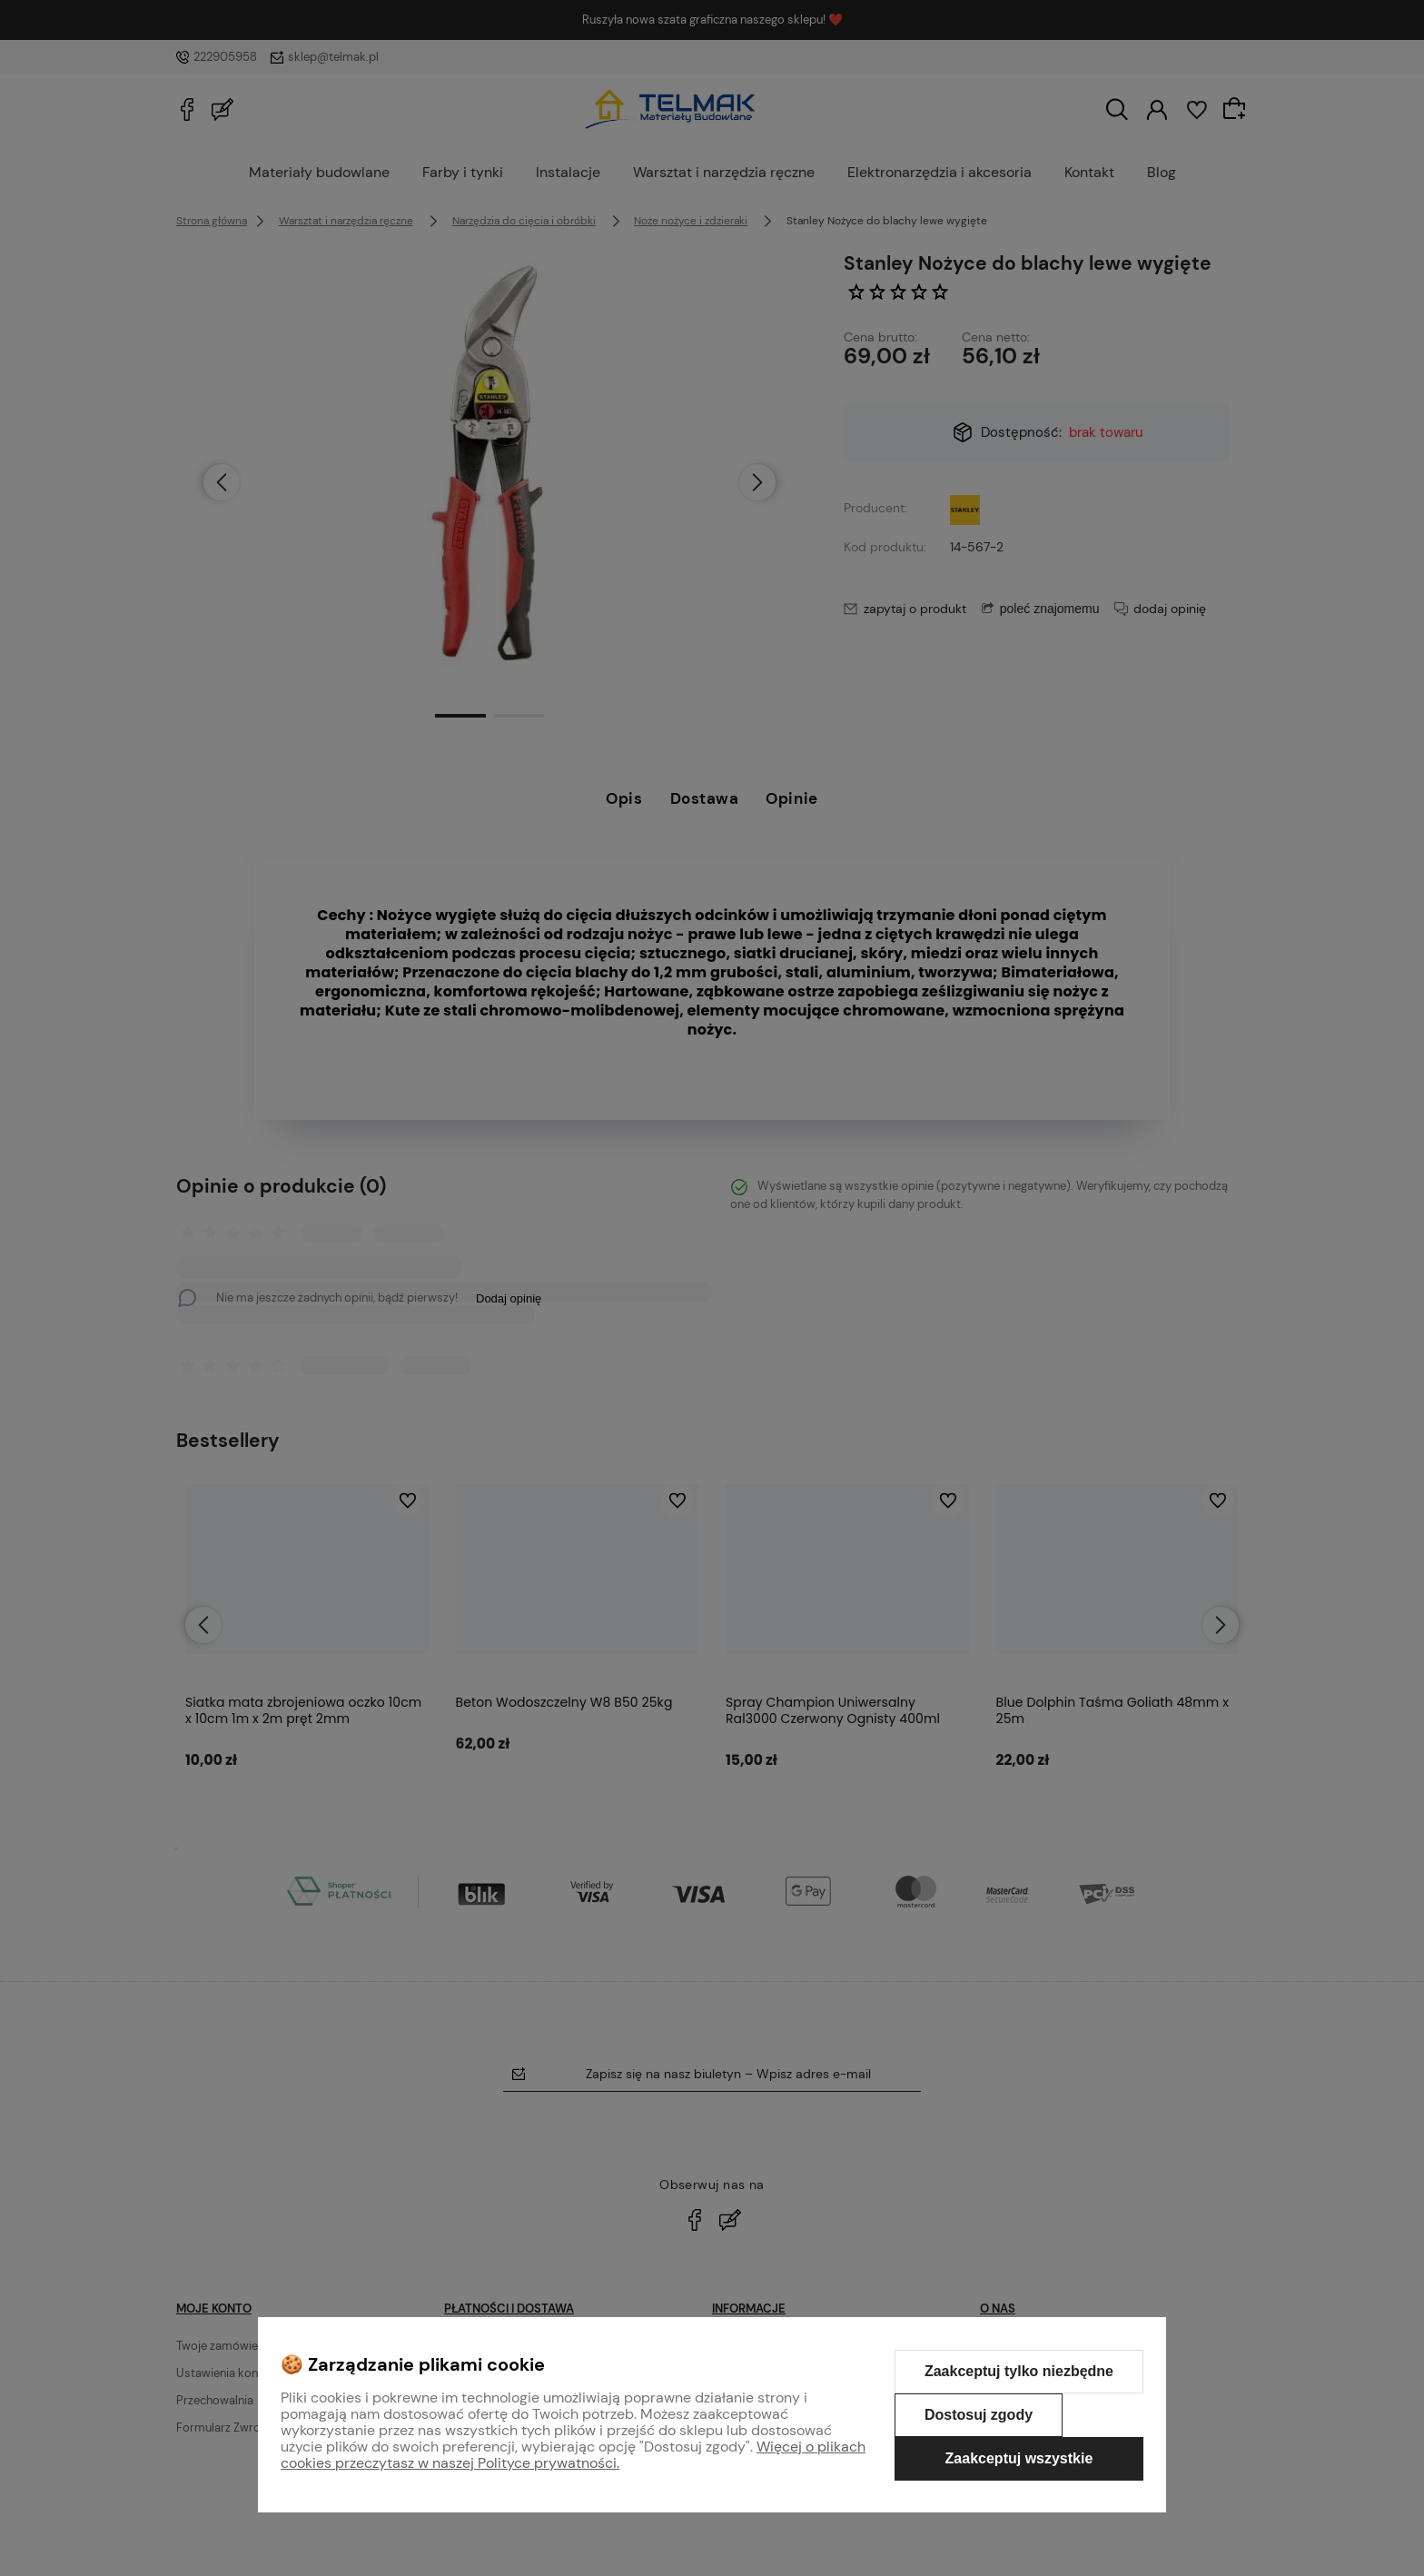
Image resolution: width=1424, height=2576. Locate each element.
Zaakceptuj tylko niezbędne (1019, 2371)
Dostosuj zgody (979, 2414)
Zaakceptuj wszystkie (1019, 2458)
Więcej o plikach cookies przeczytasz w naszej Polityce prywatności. (573, 2454)
